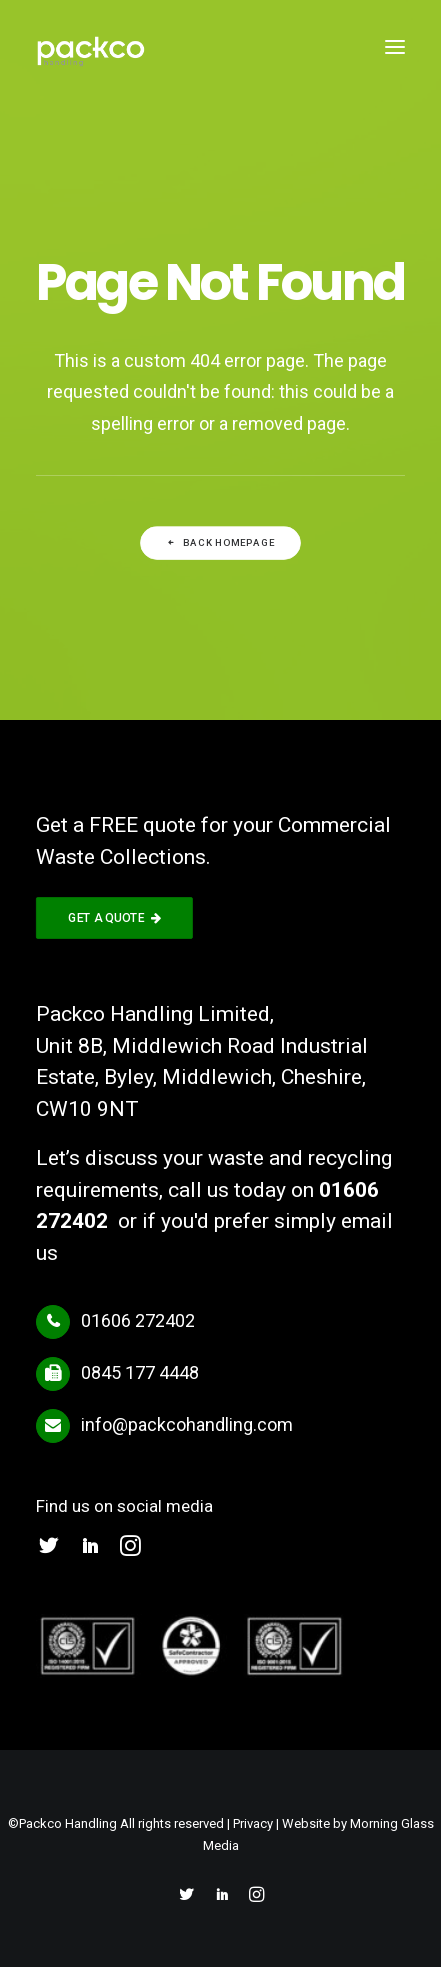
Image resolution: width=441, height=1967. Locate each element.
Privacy (253, 1823)
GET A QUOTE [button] (114, 918)
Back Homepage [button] (220, 543)
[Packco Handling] (91, 47)
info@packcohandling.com (187, 1424)
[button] (395, 47)
